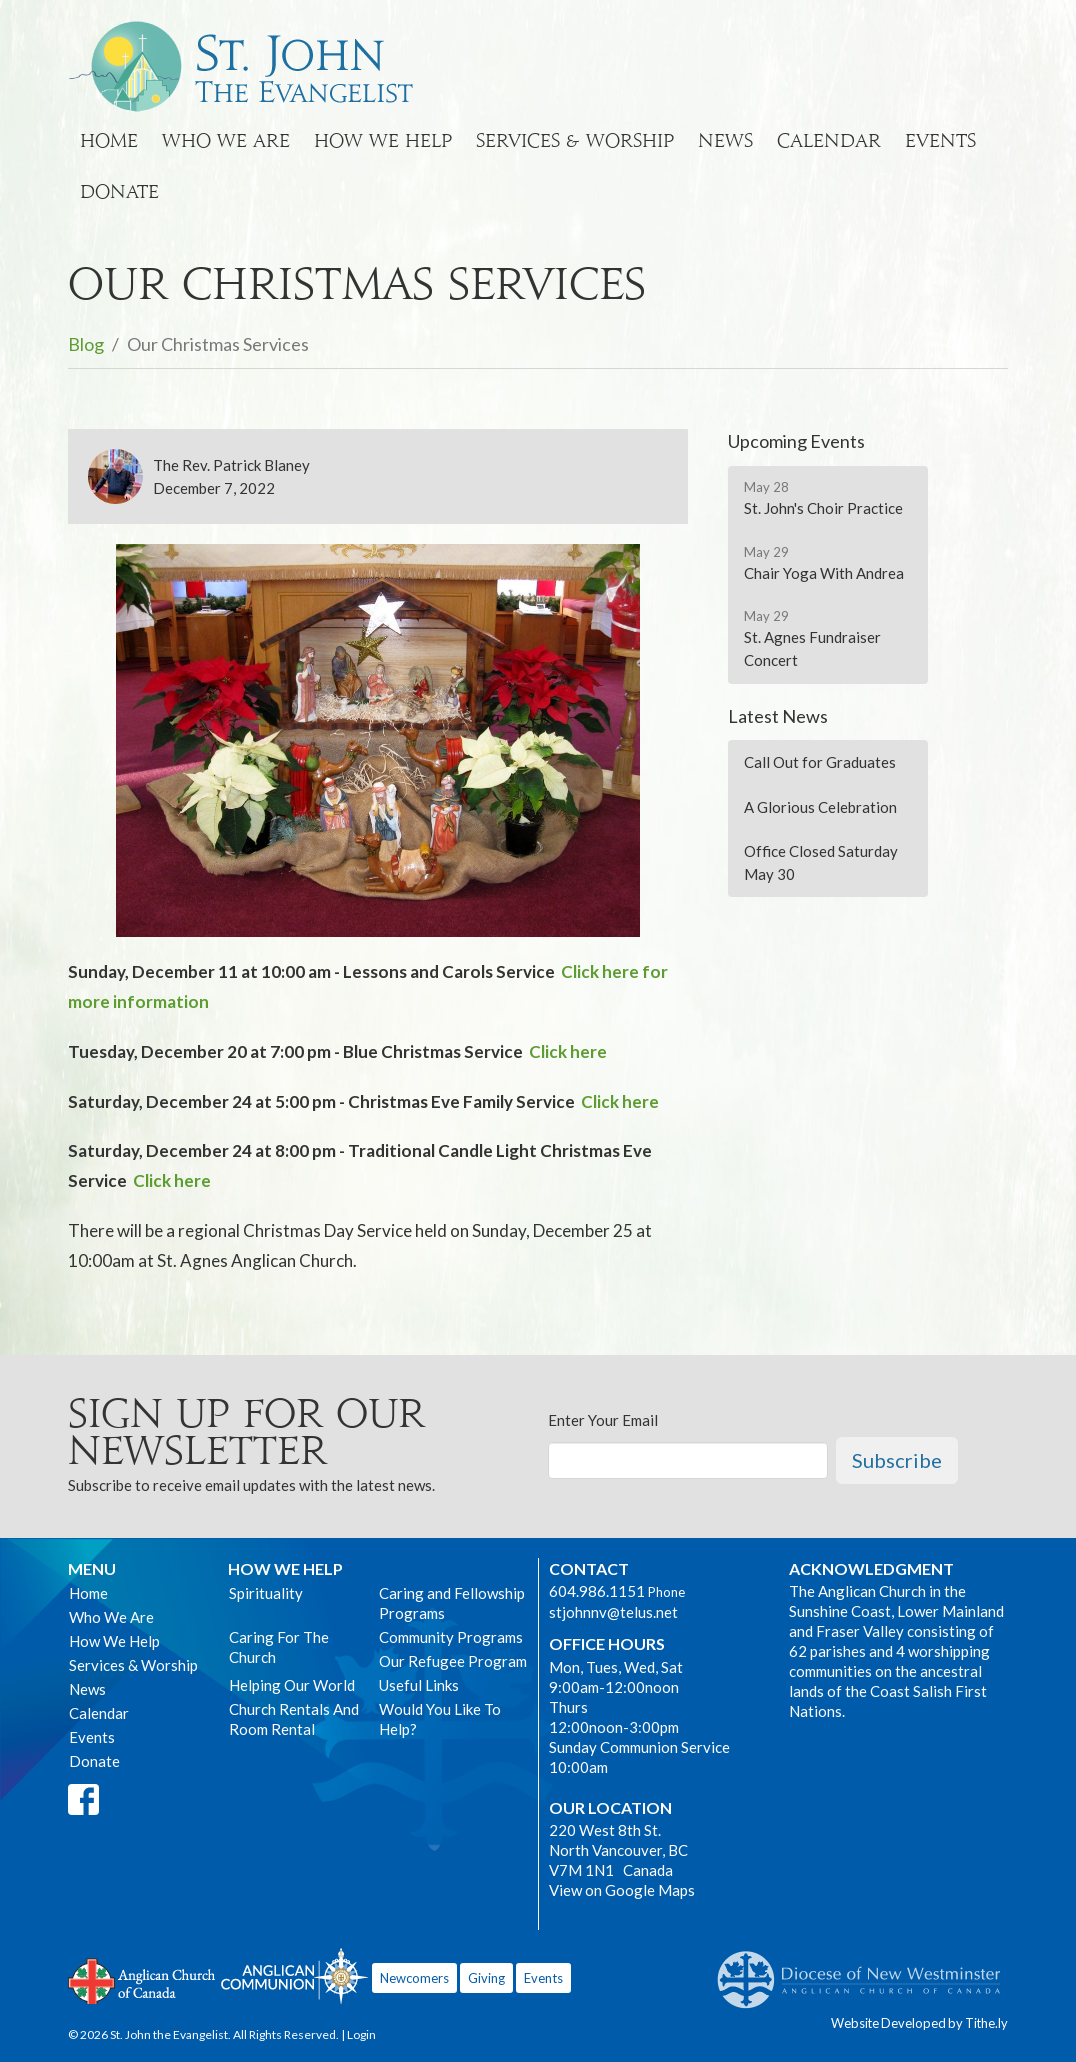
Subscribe (897, 1460)
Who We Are (226, 140)
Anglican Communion (294, 1975)
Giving (486, 1978)
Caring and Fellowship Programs (452, 1603)
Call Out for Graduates (820, 762)
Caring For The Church (279, 1647)
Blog (86, 344)
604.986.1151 (597, 1591)
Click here (568, 1051)
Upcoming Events (796, 441)
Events (940, 140)
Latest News (778, 716)
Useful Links (419, 1685)
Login (361, 2034)
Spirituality (266, 1593)
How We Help (383, 140)
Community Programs (451, 1637)
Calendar (829, 140)
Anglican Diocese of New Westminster (866, 1970)
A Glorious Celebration (820, 807)
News (725, 140)
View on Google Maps (622, 1890)
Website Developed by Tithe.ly (919, 2023)
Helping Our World (292, 1685)
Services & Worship (575, 140)
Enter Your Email (603, 1420)
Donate (119, 191)
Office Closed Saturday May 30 (821, 862)
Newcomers (414, 1978)
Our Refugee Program (453, 1661)
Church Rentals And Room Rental (294, 1719)
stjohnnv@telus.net (613, 1612)
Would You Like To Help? (440, 1719)
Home (109, 140)
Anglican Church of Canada (142, 1979)
